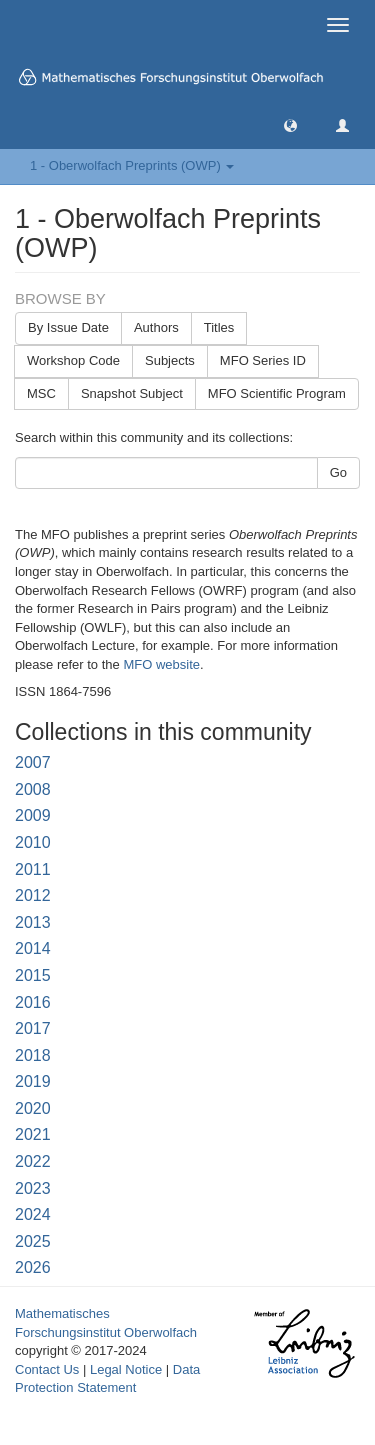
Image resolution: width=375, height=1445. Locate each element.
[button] (290, 124)
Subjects (170, 360)
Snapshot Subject (132, 393)
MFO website (161, 664)
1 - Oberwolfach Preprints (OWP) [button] (132, 165)
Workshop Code (73, 360)
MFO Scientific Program (277, 393)
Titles (219, 327)
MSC (41, 393)
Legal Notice (126, 1369)
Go (338, 472)
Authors (156, 327)
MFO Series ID (263, 360)
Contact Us (47, 1369)
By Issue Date (68, 327)
